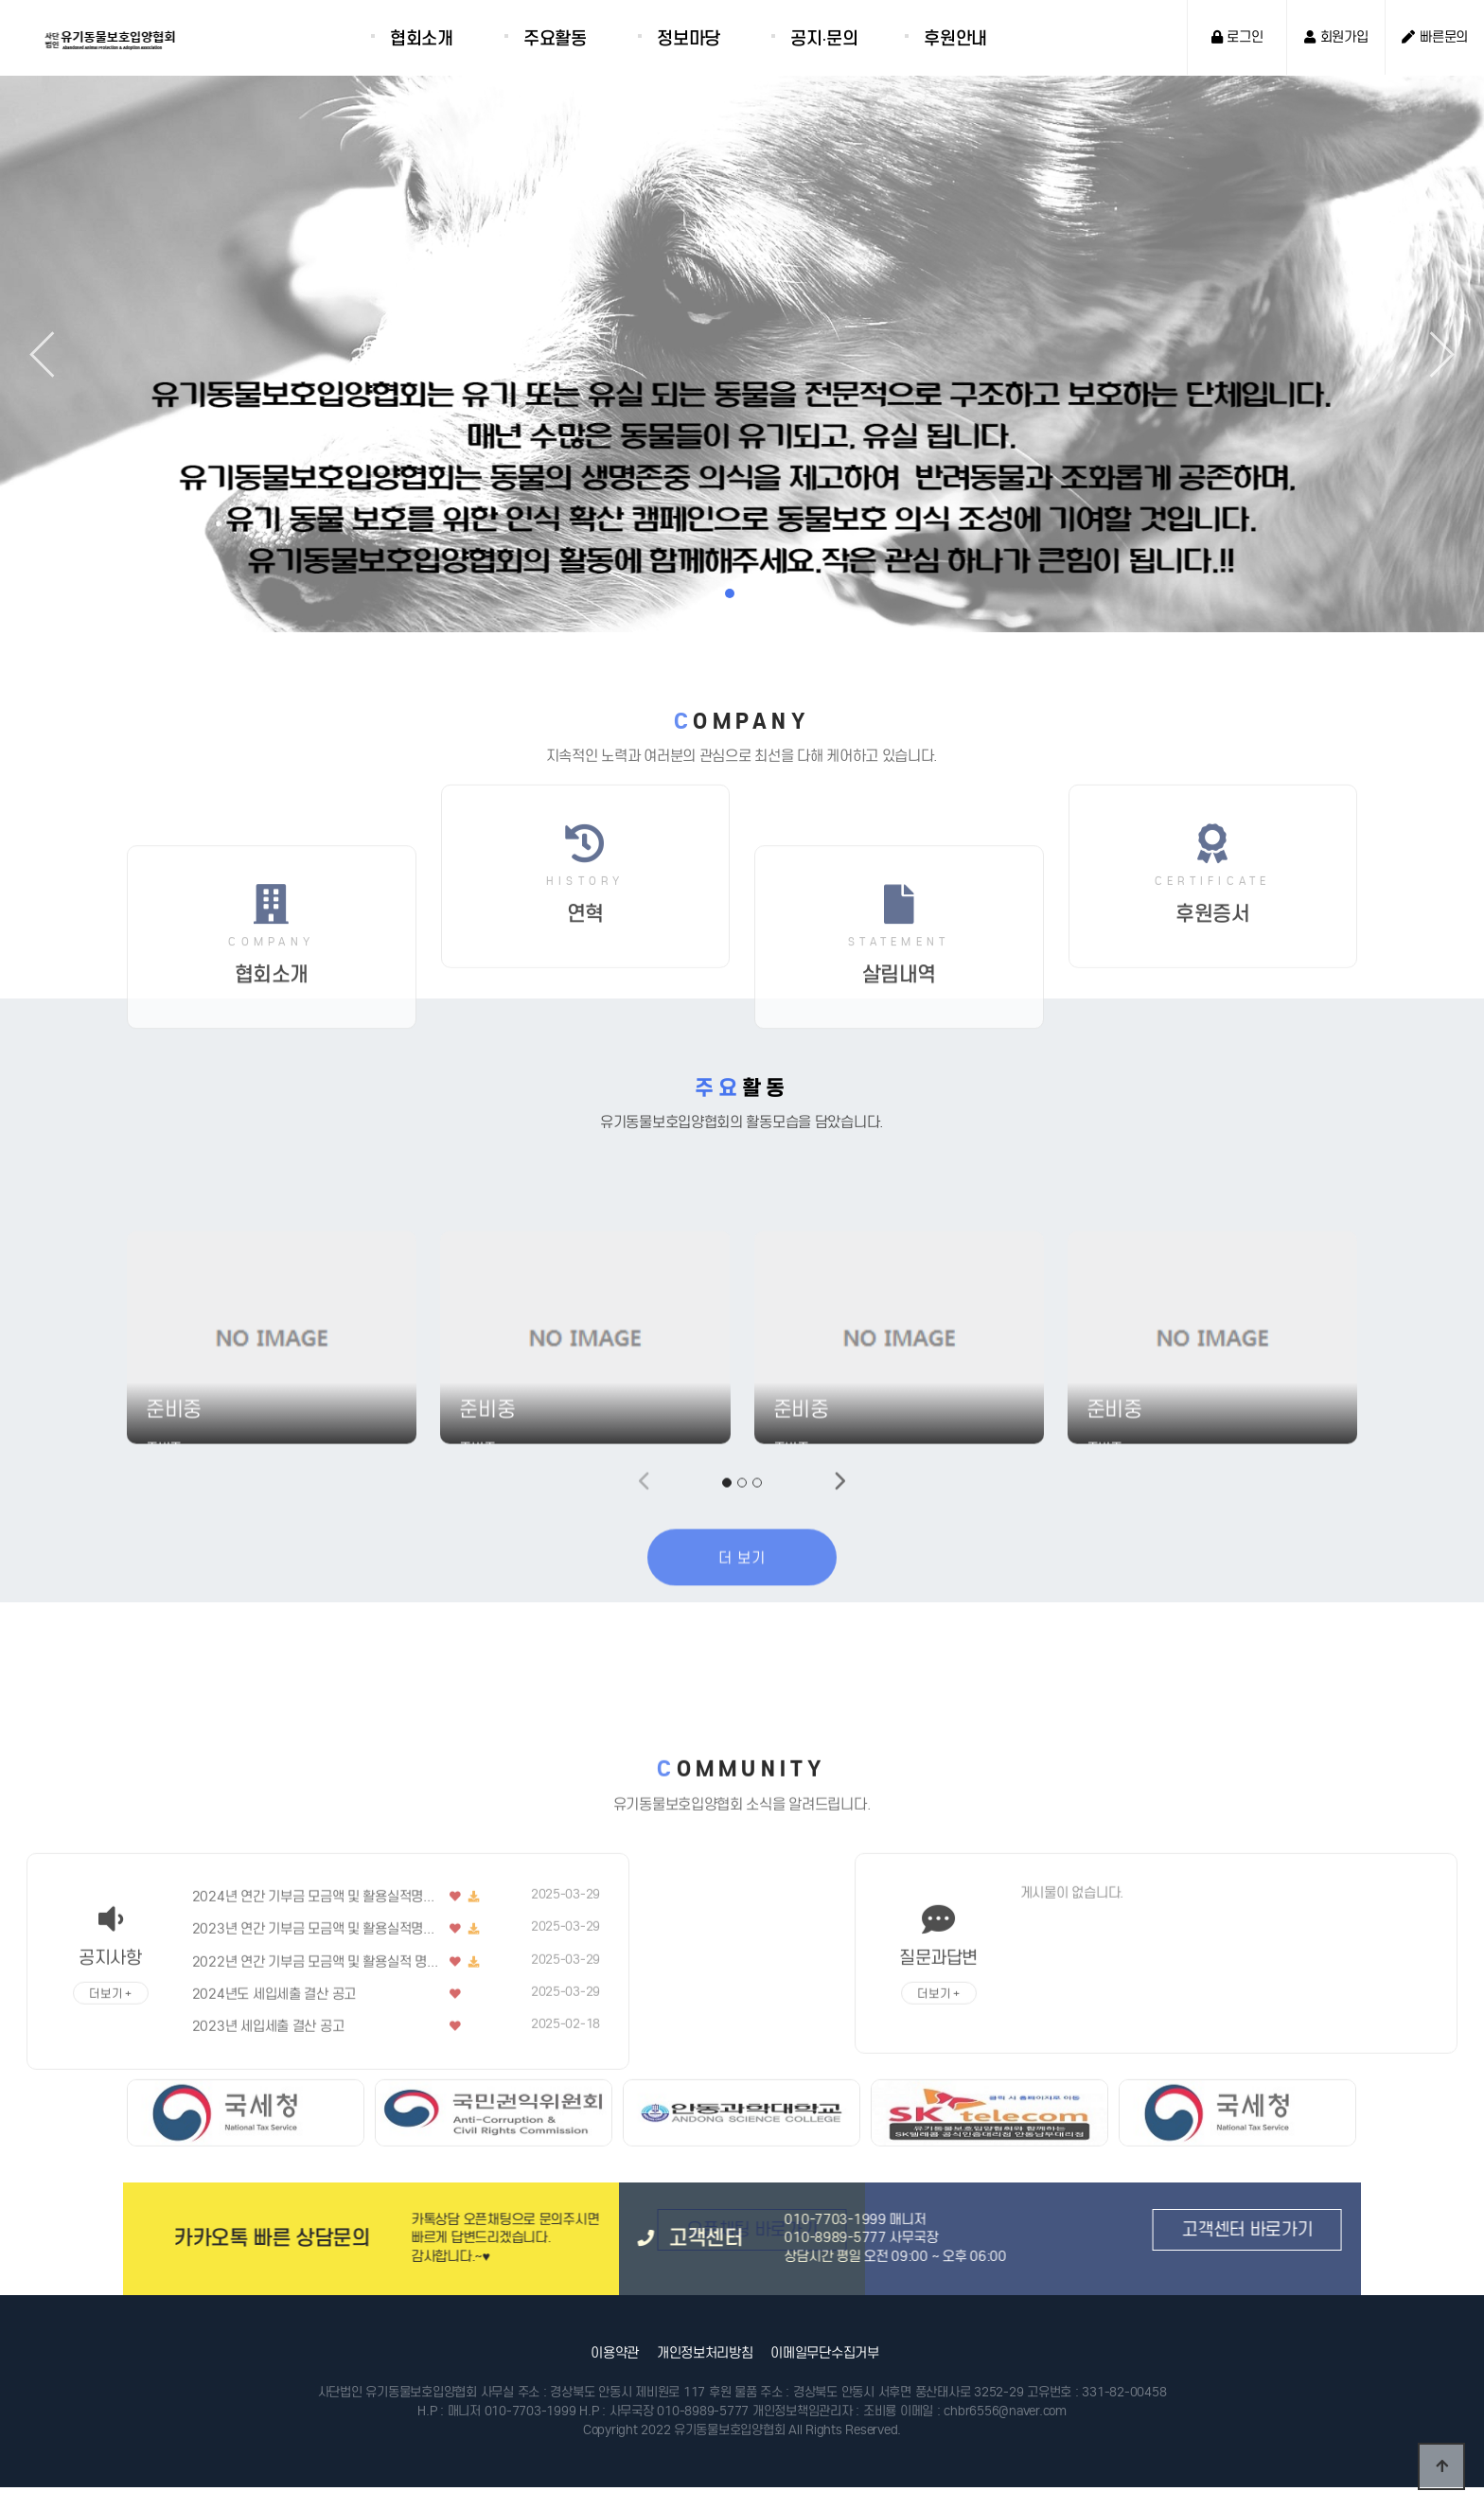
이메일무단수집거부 (824, 2352)
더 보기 (741, 1696)
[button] (1431, 354)
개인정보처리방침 (705, 2352)
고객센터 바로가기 (958, 2229)
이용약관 (615, 2352)
